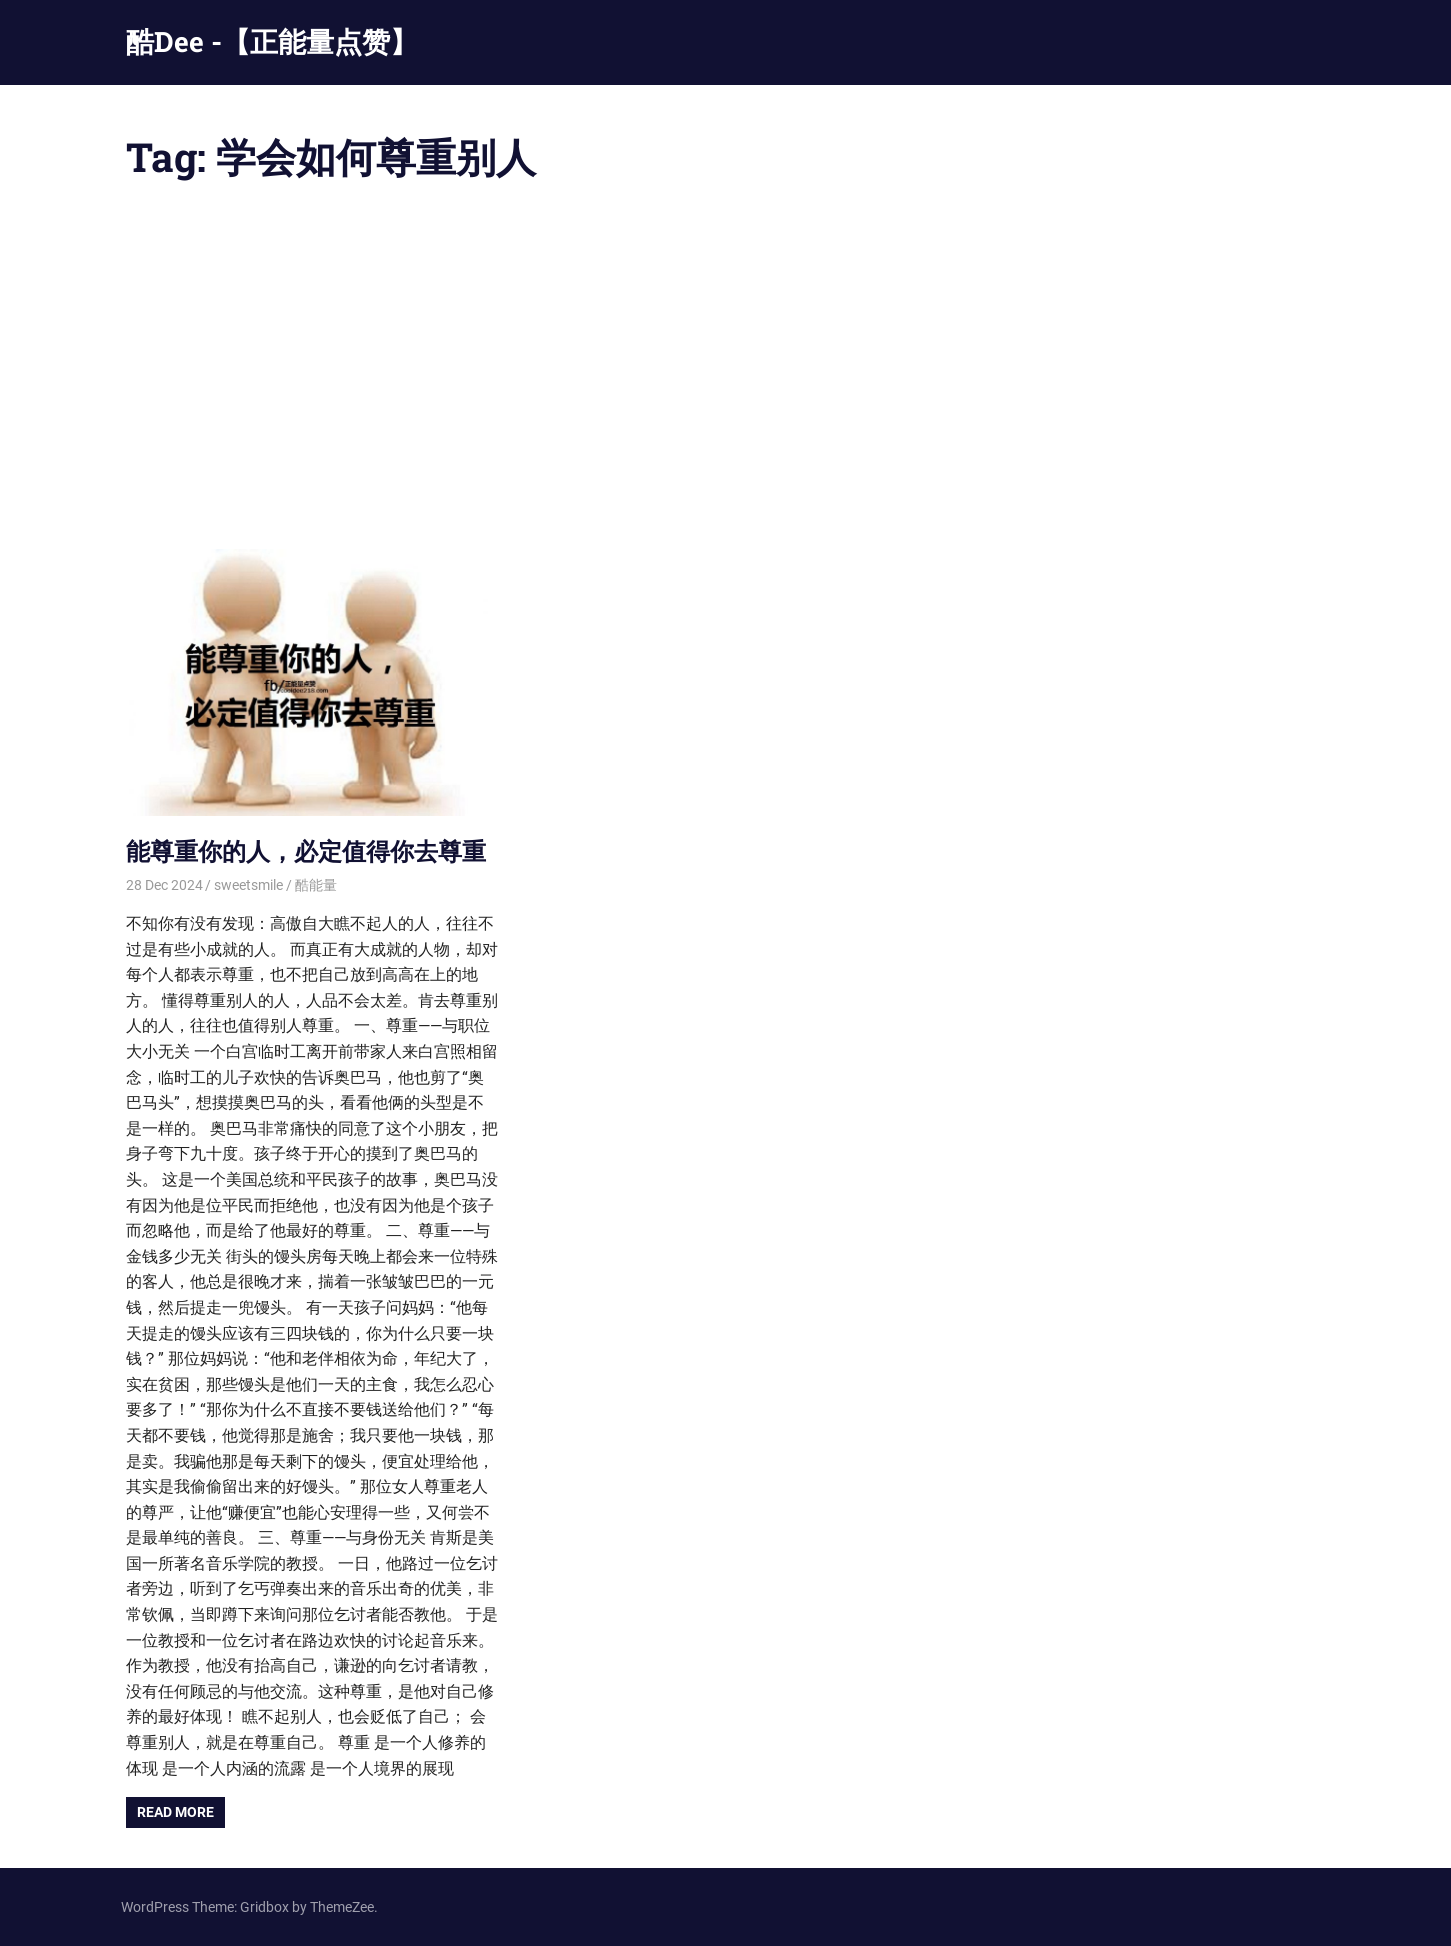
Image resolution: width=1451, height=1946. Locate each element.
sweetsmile (248, 885)
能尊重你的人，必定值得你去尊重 (306, 851)
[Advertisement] (726, 369)
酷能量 (316, 885)
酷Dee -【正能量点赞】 (272, 41)
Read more (175, 1812)
